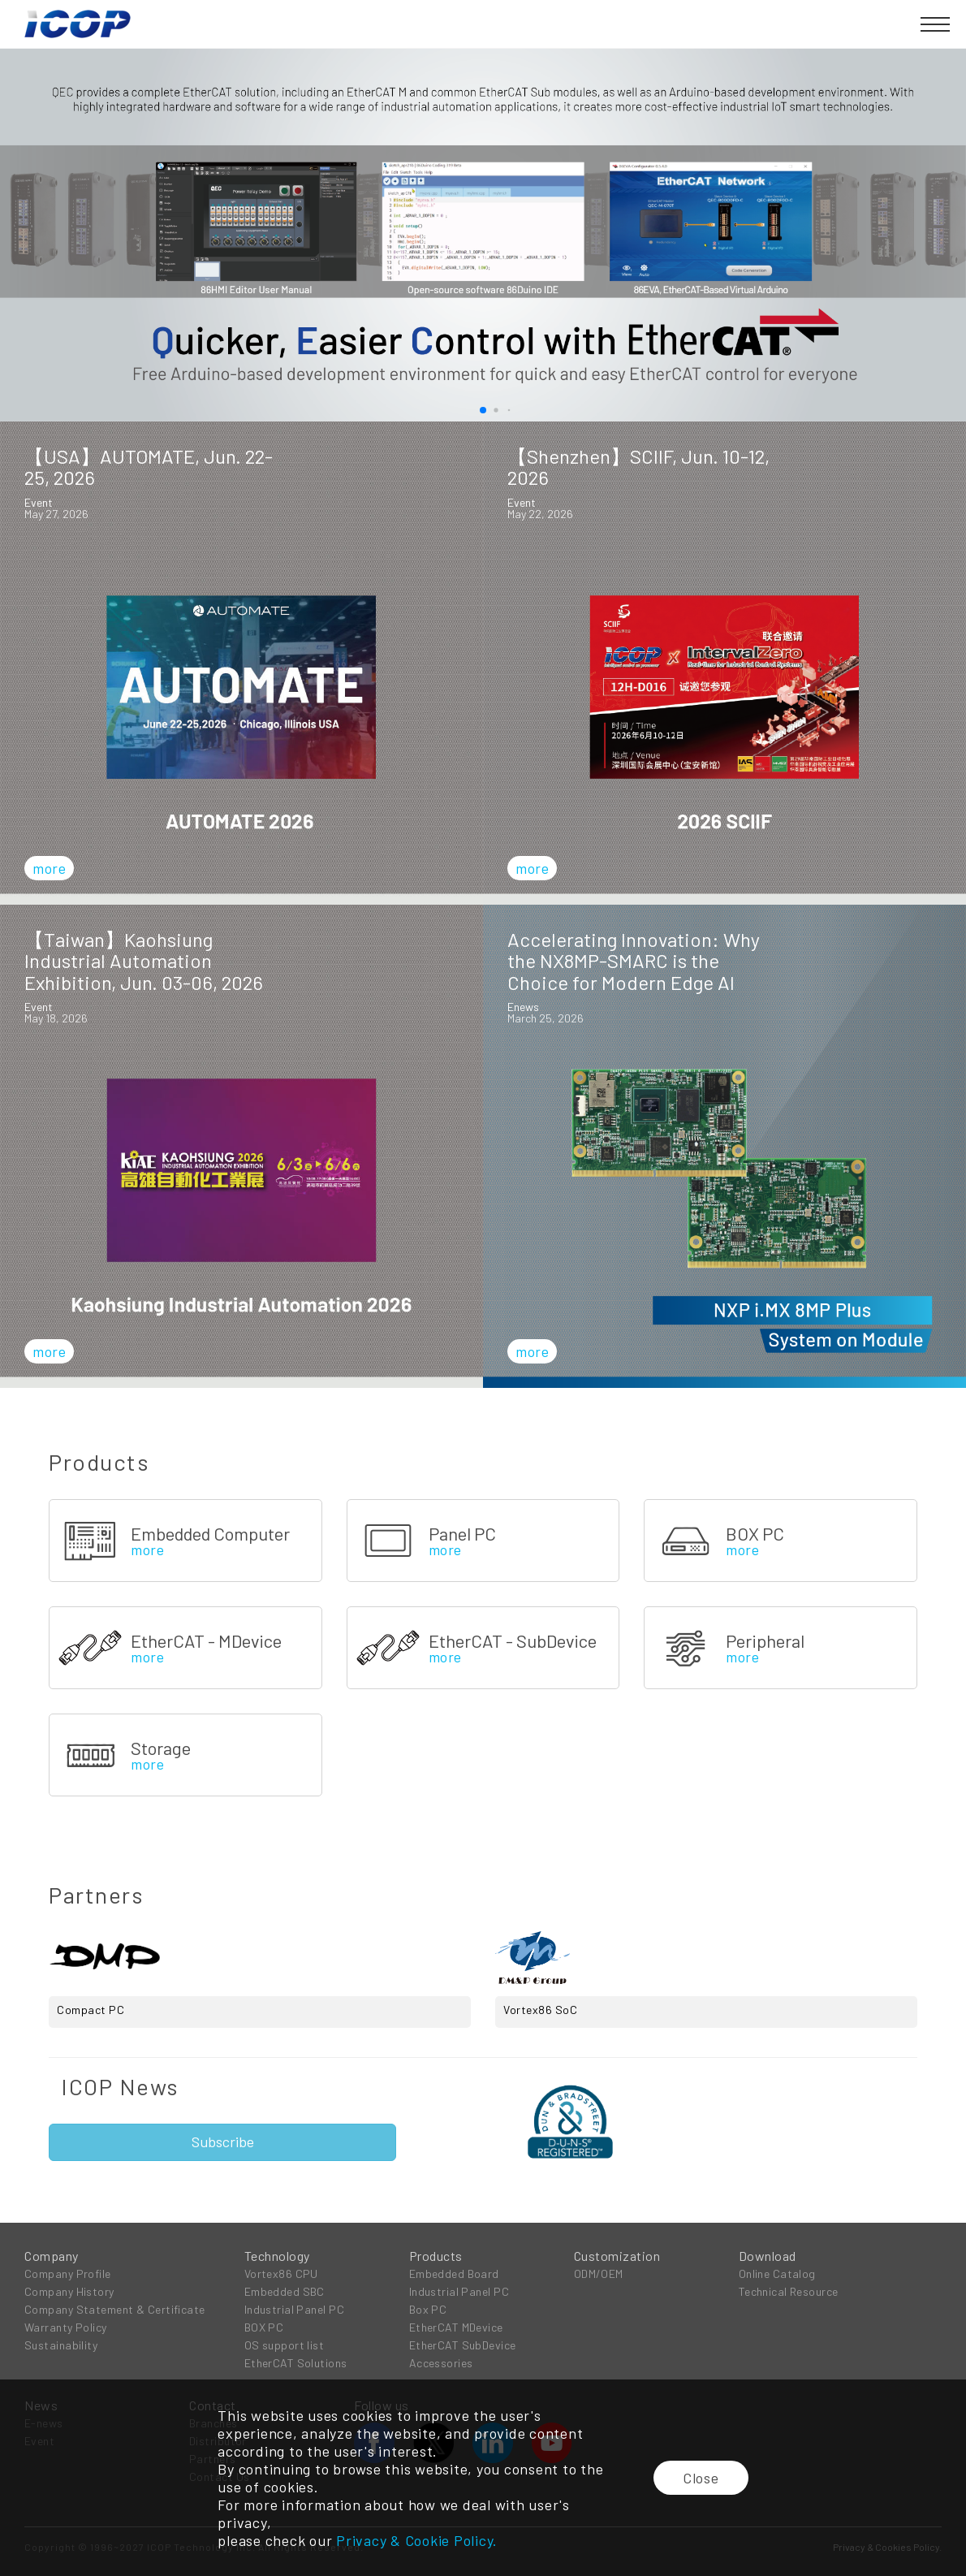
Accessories (441, 2363)
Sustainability (60, 2345)
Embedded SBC (284, 2291)
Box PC (428, 2309)
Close (701, 2478)
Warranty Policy (65, 2327)
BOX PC (264, 2327)
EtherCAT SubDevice (462, 2345)
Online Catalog (777, 2273)
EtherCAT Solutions (295, 2363)
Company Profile (67, 2273)
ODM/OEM (598, 2273)
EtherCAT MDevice (456, 2327)
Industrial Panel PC (294, 2309)
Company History (69, 2291)
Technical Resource (789, 2291)
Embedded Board (454, 2273)
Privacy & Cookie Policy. (417, 2540)
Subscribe (223, 2141)
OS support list (284, 2345)
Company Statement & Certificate (114, 2309)
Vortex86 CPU (281, 2273)
